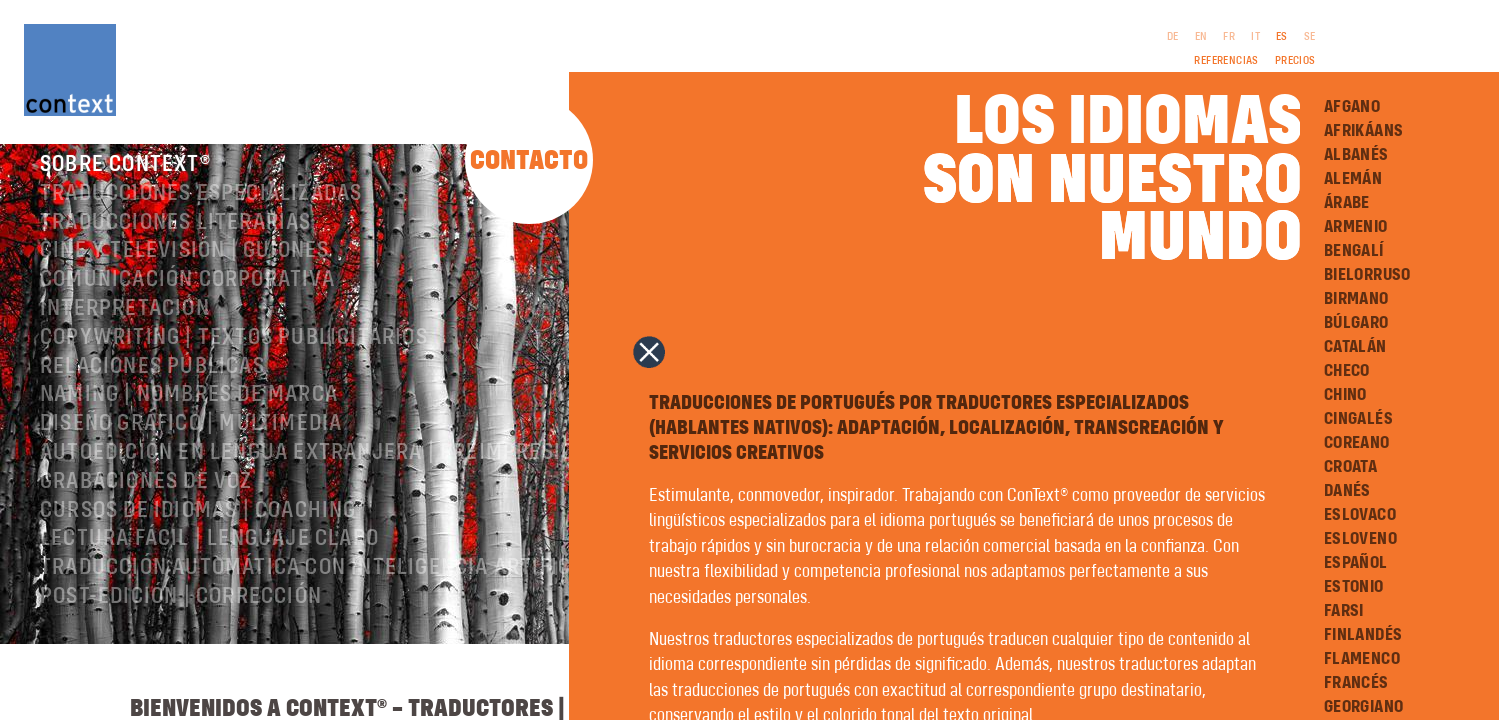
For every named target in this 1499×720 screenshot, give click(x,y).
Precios (1295, 61)
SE (1310, 37)
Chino (1345, 395)
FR (1229, 37)
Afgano (1352, 107)
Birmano (1356, 299)
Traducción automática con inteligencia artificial (321, 588)
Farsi (1344, 611)
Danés (1347, 491)
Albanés (1356, 155)
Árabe (1347, 203)
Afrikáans (1364, 131)
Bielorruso (1367, 275)
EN (1201, 37)
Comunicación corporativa (187, 300)
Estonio (1354, 587)
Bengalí (1354, 251)
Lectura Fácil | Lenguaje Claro (209, 559)
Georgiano (1364, 707)
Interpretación (125, 329)
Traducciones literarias (176, 243)
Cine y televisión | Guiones (184, 271)
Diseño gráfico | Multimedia (191, 444)
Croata (1350, 467)
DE (1173, 37)
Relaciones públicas (152, 387)
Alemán (1353, 179)
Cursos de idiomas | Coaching (198, 531)
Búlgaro (1356, 323)
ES (1282, 37)
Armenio (1356, 227)
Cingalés (1358, 419)
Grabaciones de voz (146, 502)
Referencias (1226, 61)
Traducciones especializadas (201, 214)
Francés (1356, 683)
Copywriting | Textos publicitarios (234, 358)
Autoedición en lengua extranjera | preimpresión (314, 473)
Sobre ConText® (125, 185)
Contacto (529, 161)
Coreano (1357, 443)
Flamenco (1362, 659)
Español (1356, 563)
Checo (1347, 371)
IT (1255, 37)
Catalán (1355, 347)
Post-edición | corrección (181, 617)
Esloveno (1360, 539)
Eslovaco (1360, 515)
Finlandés (1363, 635)
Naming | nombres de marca (189, 415)
